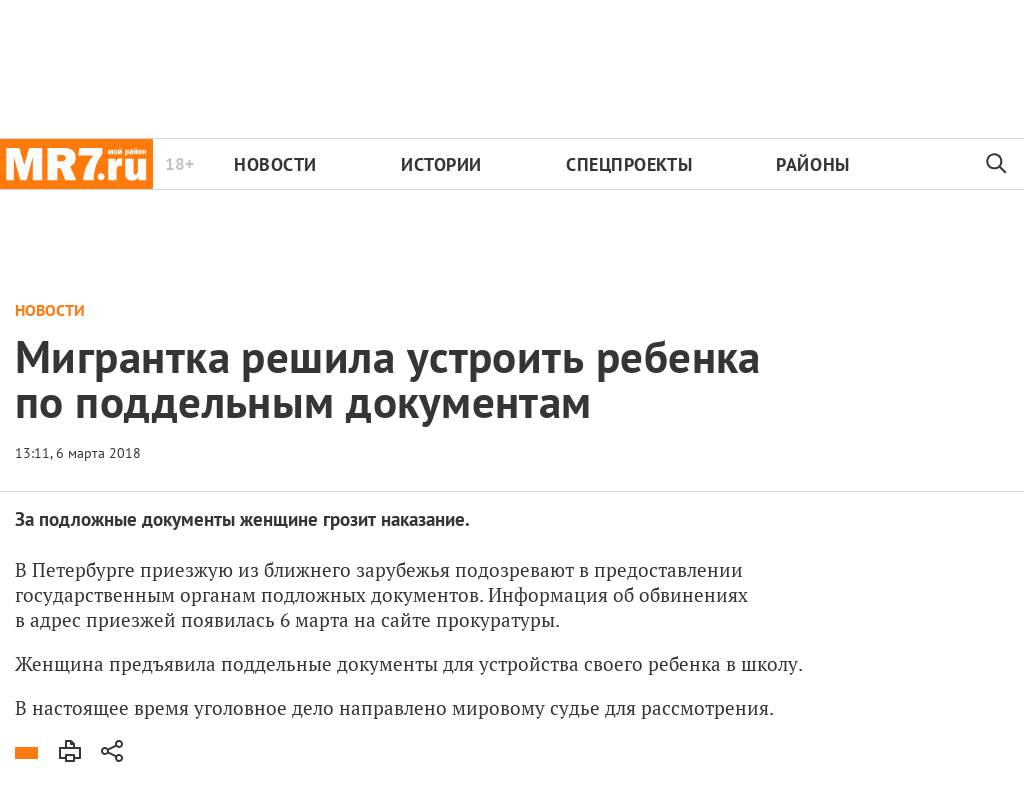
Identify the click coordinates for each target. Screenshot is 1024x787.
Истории (441, 164)
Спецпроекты (629, 164)
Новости (275, 164)
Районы (812, 164)
